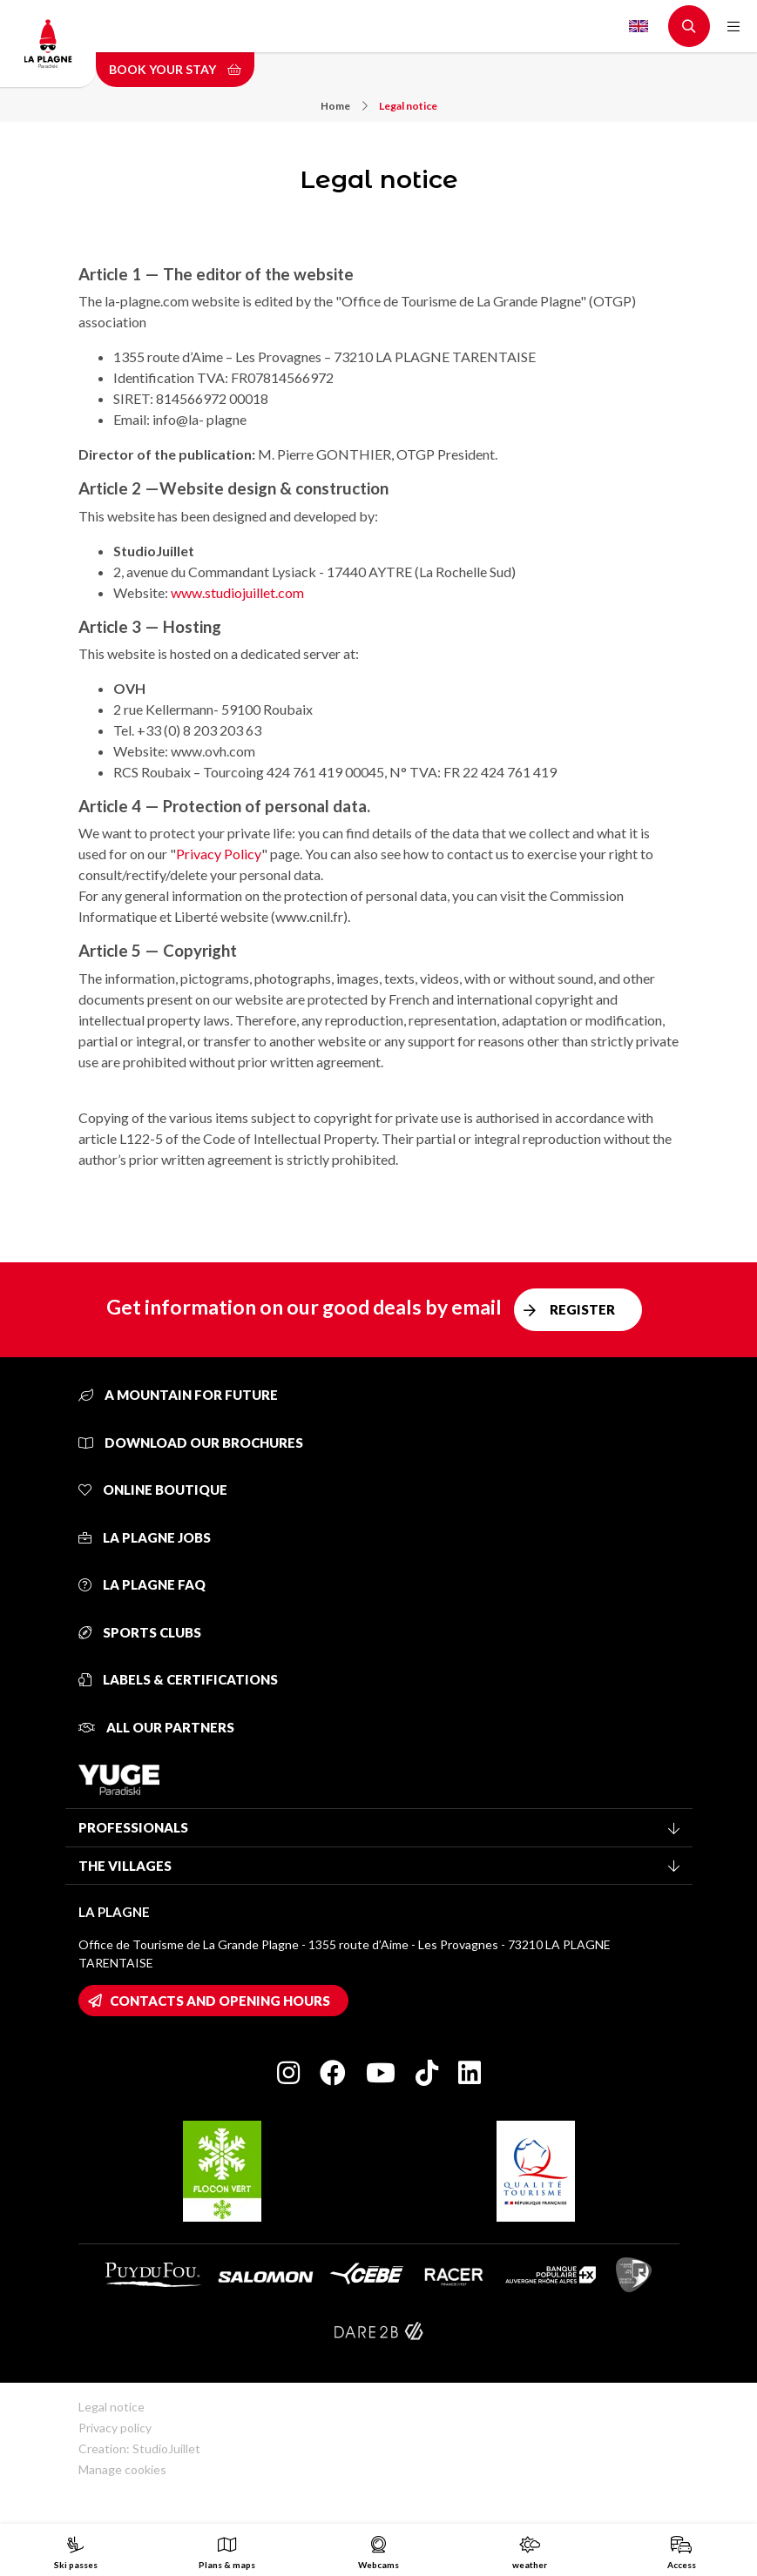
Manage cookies (122, 2469)
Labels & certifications (178, 1679)
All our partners (156, 1727)
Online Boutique (152, 1489)
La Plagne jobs (144, 1537)
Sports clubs (139, 1632)
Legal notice (408, 105)
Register (582, 1309)
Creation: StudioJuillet (139, 2448)
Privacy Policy (218, 853)
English (638, 26)
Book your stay (175, 69)
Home (344, 105)
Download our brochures (190, 1442)
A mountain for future (178, 1394)
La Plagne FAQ (142, 1584)
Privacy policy (115, 2427)
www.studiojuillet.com (237, 592)
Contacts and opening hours (220, 2000)
